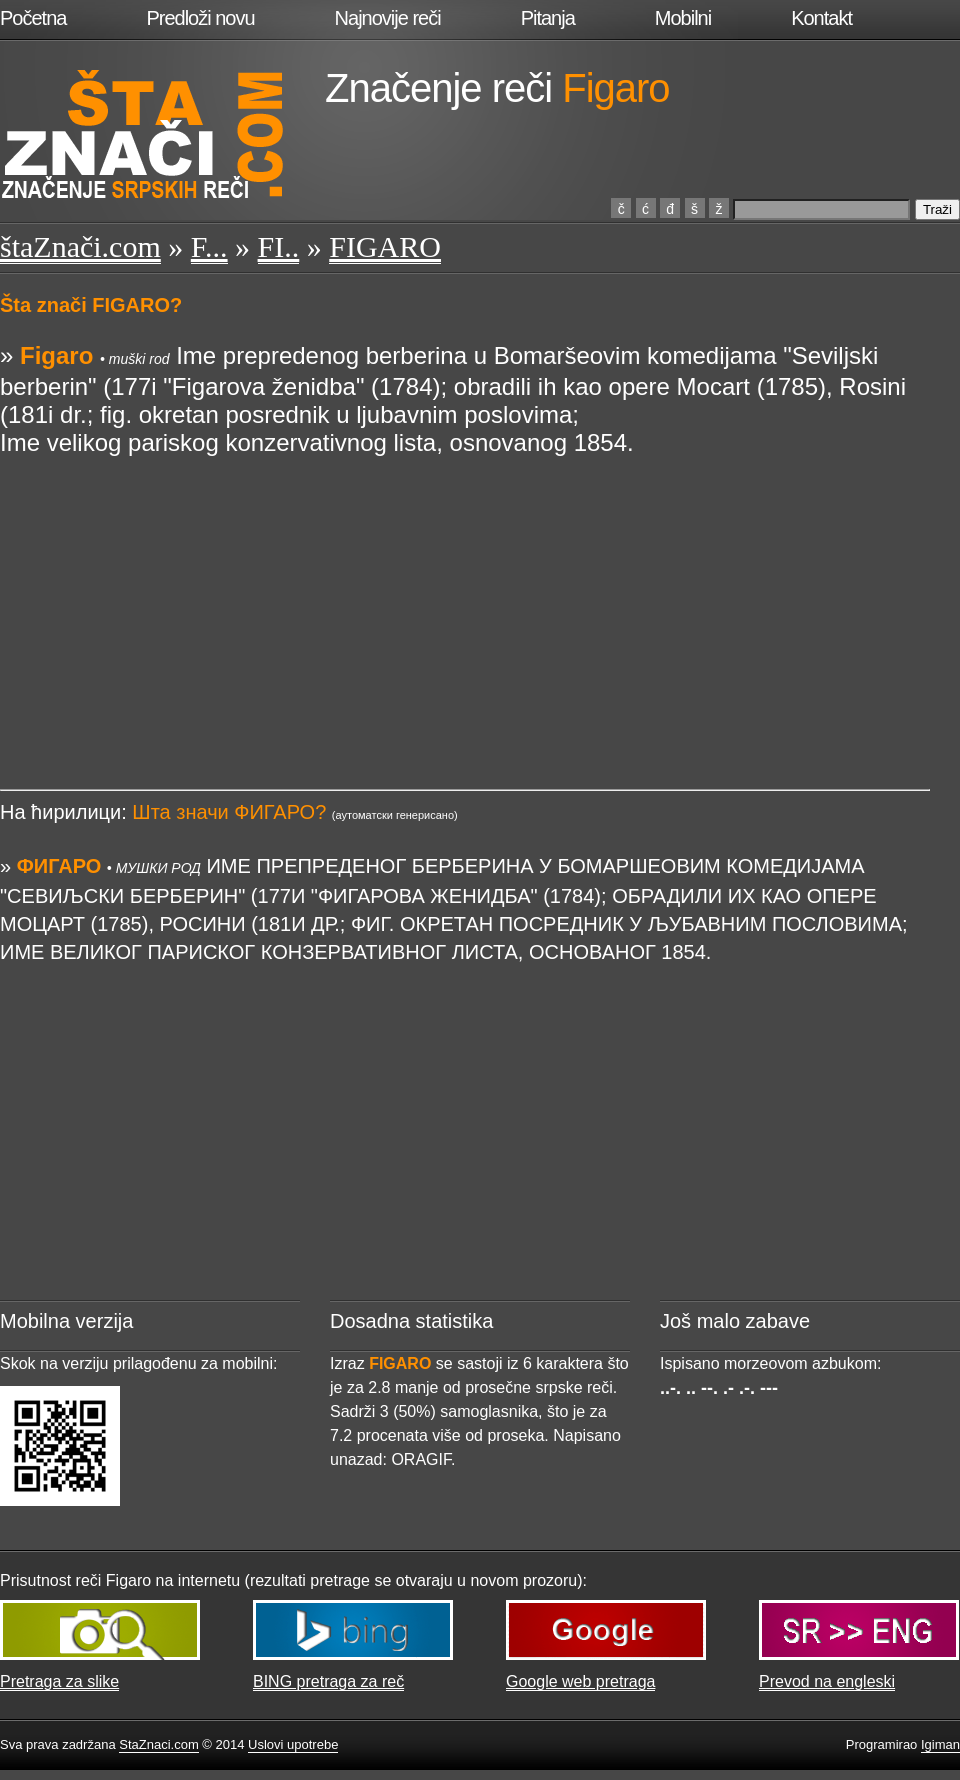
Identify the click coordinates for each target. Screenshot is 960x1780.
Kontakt (821, 18)
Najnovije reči (388, 18)
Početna (33, 18)
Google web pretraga (580, 1681)
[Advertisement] (465, 597)
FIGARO (385, 246)
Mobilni (683, 18)
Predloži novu (200, 18)
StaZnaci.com (158, 1744)
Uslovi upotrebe (293, 1744)
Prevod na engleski (827, 1681)
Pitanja (548, 18)
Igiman (940, 1744)
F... (209, 246)
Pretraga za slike (59, 1681)
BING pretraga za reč (328, 1681)
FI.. (279, 246)
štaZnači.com (80, 246)
